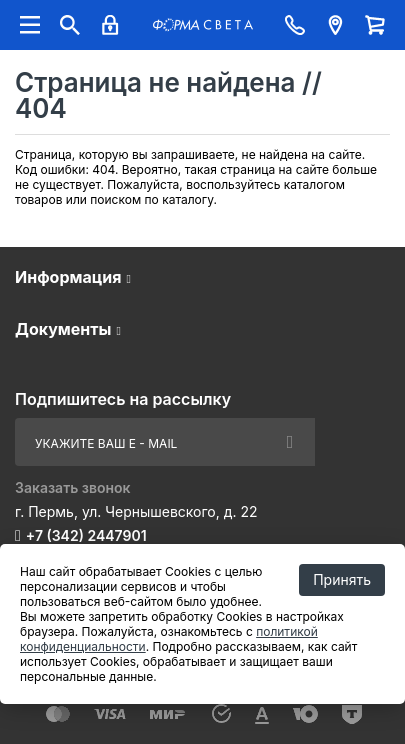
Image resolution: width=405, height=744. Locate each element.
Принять (342, 579)
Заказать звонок (73, 487)
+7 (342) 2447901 (86, 535)
